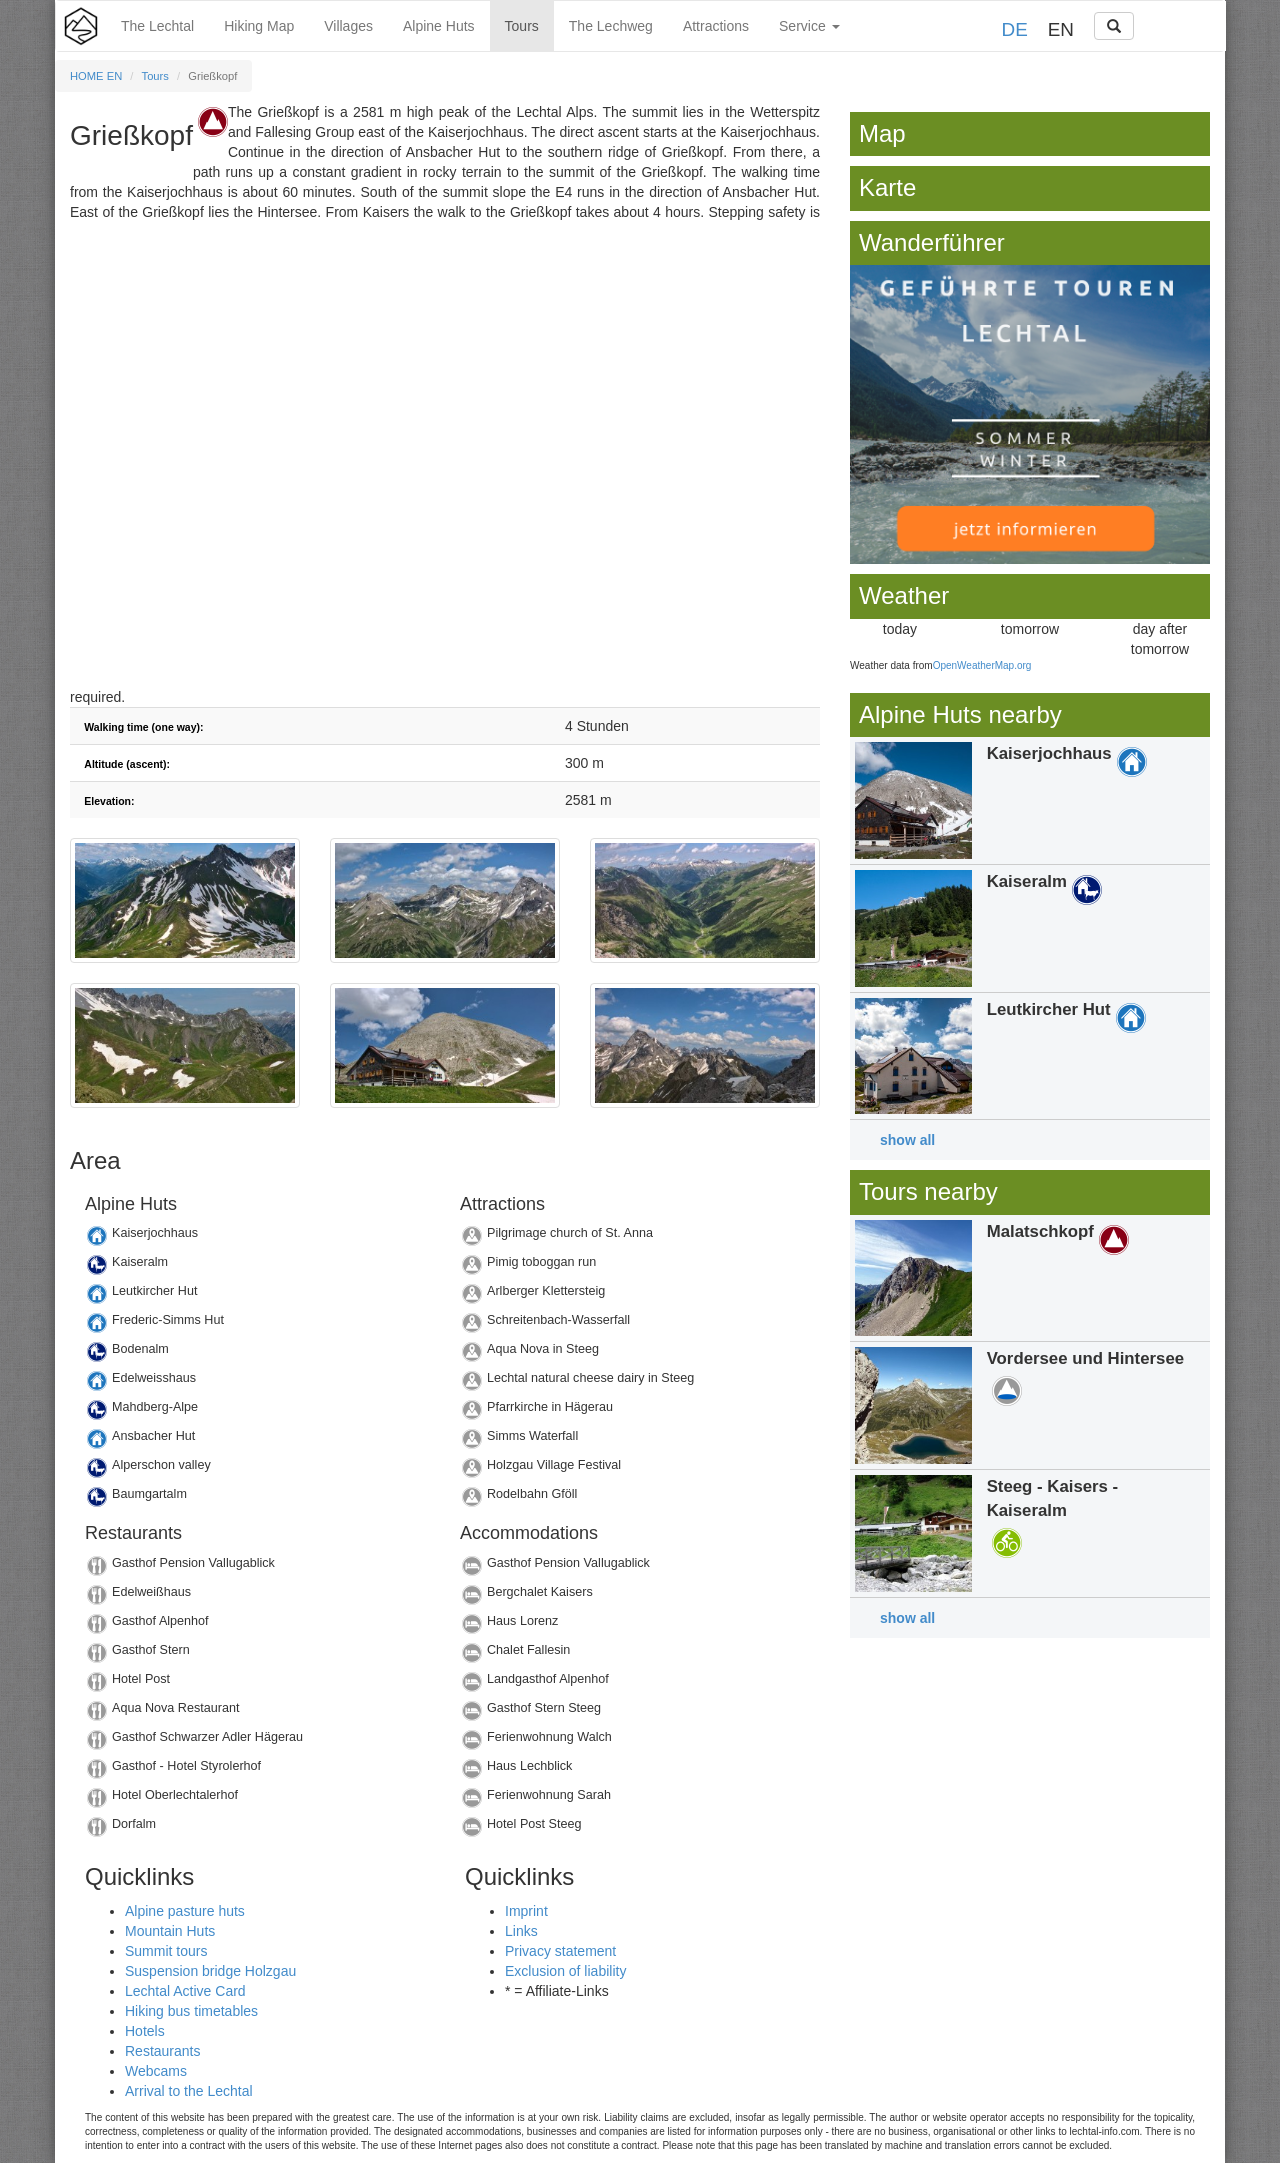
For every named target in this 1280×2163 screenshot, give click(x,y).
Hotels (145, 2031)
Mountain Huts (170, 1931)
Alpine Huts (439, 26)
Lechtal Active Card (185, 1991)
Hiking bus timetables (191, 2011)
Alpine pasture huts (185, 1911)
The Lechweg (611, 26)
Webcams (156, 2071)
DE (1015, 29)
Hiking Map (259, 26)
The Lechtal (157, 26)
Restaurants (162, 2051)
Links (521, 1931)
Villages (348, 26)
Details (257, 1238)
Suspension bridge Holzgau (210, 1971)
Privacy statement (560, 1951)
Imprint (526, 1911)
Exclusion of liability (565, 1971)
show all (907, 1140)
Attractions (716, 26)
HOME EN (96, 76)
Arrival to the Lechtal (189, 2091)
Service (809, 26)
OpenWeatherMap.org (982, 665)
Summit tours (166, 1951)
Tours (522, 26)
